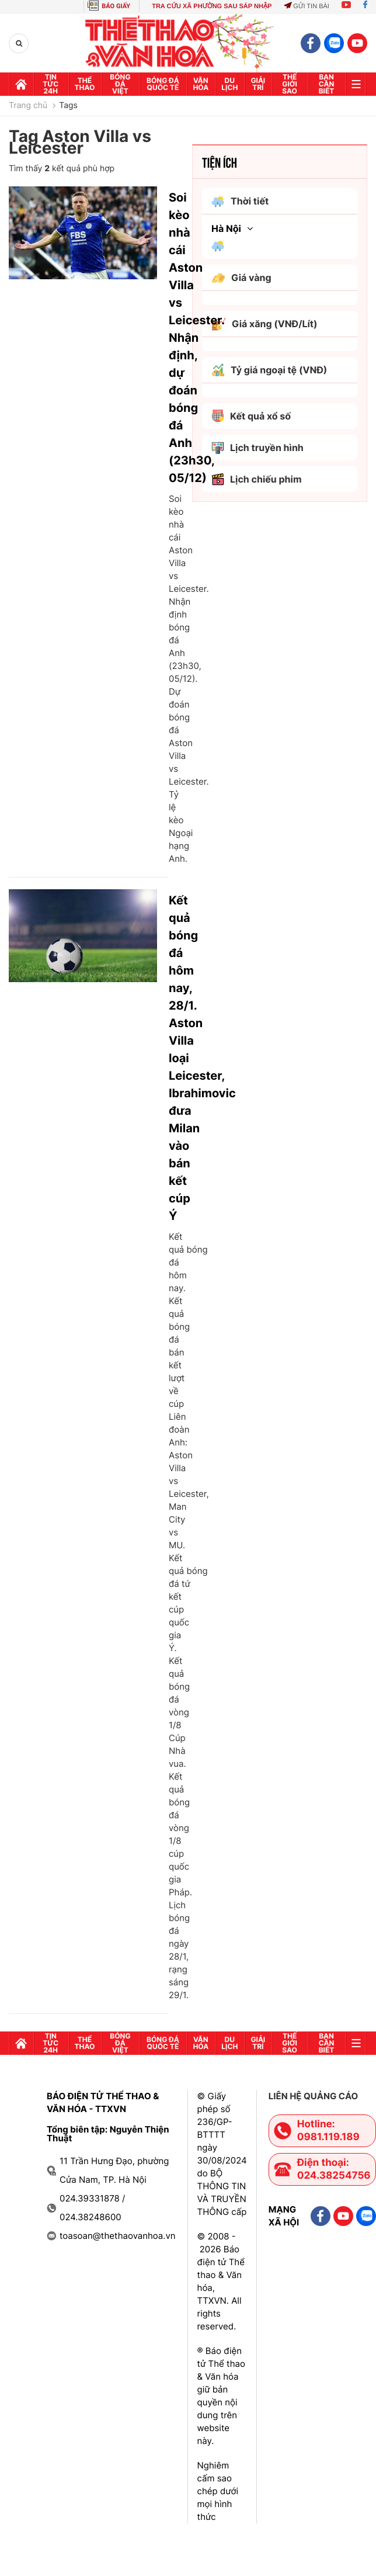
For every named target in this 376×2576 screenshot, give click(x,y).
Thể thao (85, 84)
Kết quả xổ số (251, 416)
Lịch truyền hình (257, 448)
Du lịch (229, 84)
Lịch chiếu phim (256, 479)
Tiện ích (219, 162)
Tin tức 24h (50, 83)
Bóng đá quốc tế (163, 84)
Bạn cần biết (327, 83)
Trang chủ (28, 106)
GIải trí (257, 84)
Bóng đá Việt (120, 83)
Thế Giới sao (289, 83)
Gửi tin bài (306, 6)
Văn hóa (200, 84)
